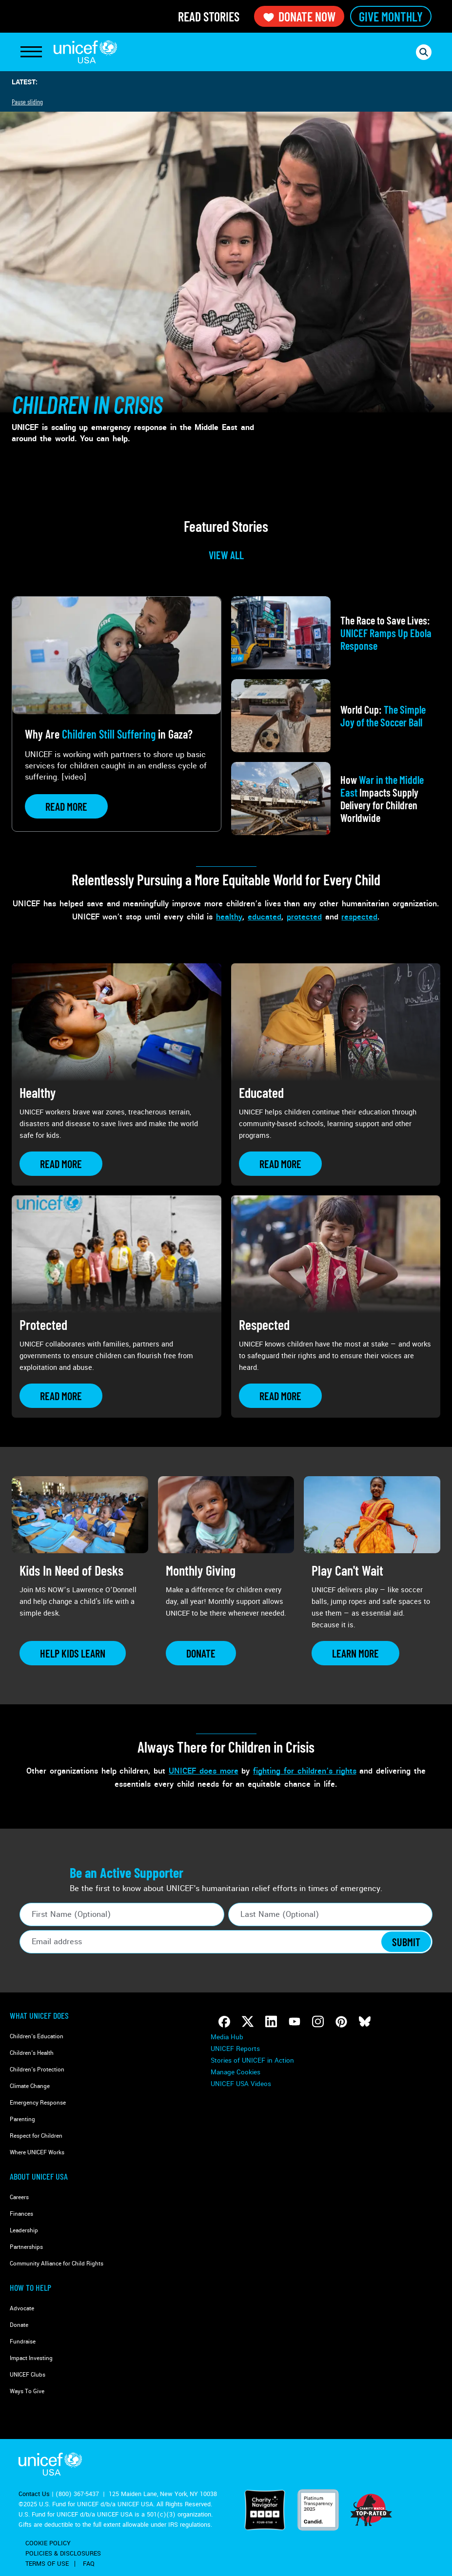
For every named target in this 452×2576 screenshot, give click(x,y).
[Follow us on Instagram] (318, 2022)
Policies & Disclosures (63, 2553)
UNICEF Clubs (27, 2375)
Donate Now (299, 16)
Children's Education (36, 2036)
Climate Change (30, 2086)
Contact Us (34, 2494)
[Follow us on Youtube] (294, 2022)
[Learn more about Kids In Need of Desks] (73, 1653)
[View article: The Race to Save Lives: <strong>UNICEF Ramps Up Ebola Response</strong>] (336, 632)
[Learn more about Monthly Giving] (201, 1653)
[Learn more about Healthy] (61, 1163)
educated (264, 916)
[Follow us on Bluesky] (365, 2022)
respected (359, 916)
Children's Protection (37, 2070)
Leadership (24, 2230)
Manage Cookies (235, 2072)
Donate (19, 2325)
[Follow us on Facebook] (224, 2022)
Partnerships (26, 2247)
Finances (21, 2214)
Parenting (22, 2119)
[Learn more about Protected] (61, 1396)
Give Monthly (391, 16)
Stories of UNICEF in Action (252, 2060)
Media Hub (227, 2037)
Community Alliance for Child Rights (56, 2264)
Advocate (22, 2308)
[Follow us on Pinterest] (341, 2022)
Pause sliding (27, 102)
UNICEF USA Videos (241, 2083)
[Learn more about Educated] (280, 1163)
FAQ (89, 2564)
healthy (229, 916)
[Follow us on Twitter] (247, 2022)
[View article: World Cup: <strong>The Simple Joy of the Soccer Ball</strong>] (336, 715)
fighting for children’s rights (304, 1770)
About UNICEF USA (39, 2176)
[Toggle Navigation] (31, 52)
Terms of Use (47, 2564)
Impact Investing (31, 2358)
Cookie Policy (48, 2543)
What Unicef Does (39, 2015)
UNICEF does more (203, 1770)
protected (304, 916)
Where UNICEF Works (37, 2152)
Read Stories (208, 16)
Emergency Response (38, 2103)
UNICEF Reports (235, 2048)
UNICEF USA (85, 51)
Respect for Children (36, 2136)
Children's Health (32, 2053)
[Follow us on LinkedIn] (271, 2022)
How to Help (30, 2287)
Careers (19, 2197)
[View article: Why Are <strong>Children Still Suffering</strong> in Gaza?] (116, 713)
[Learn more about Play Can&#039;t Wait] (355, 1653)
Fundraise (23, 2342)
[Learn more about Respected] (280, 1396)
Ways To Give (27, 2391)
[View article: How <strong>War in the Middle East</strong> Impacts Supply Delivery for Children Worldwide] (336, 798)
